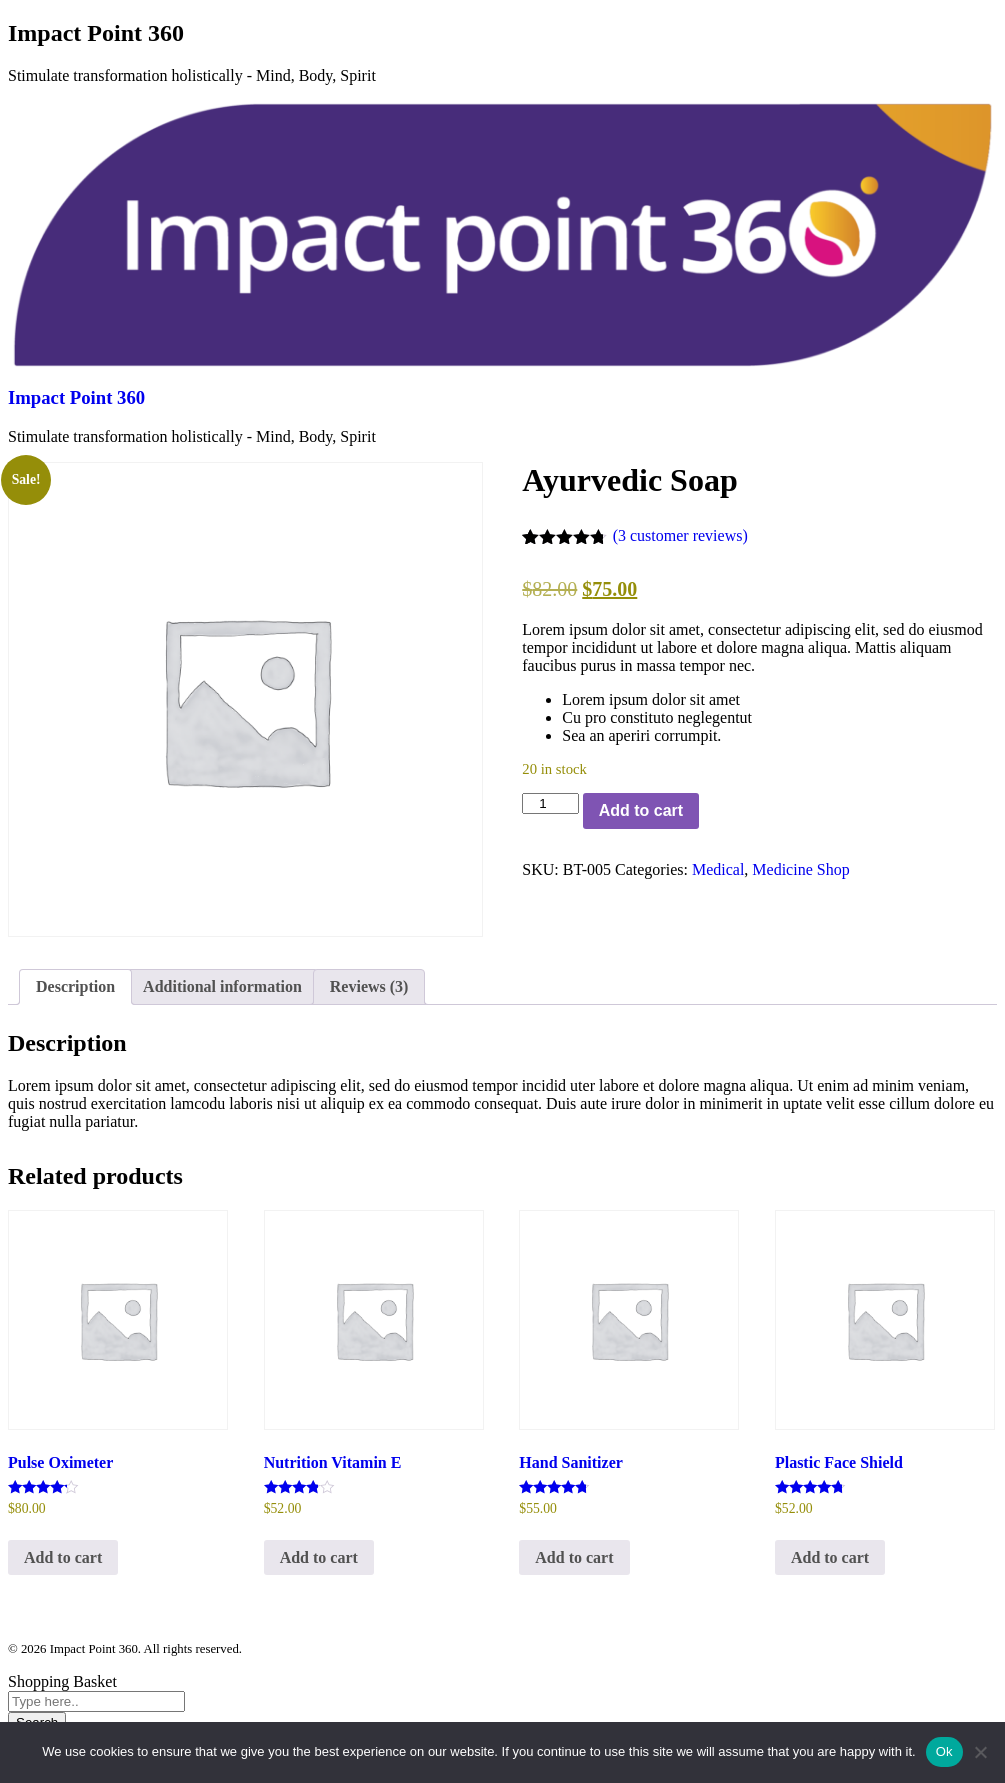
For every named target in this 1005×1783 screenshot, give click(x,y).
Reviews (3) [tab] (369, 986)
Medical (718, 869)
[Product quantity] (550, 803)
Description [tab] (75, 986)
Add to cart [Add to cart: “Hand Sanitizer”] (574, 1557)
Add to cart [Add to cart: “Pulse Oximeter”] (63, 1557)
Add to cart (641, 810)
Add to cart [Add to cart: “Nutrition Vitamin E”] (319, 1557)
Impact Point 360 (76, 397)
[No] (980, 1752)
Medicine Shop (800, 869)
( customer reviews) (680, 535)
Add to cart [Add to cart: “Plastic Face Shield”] (830, 1557)
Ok (944, 1751)
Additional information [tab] (222, 986)
